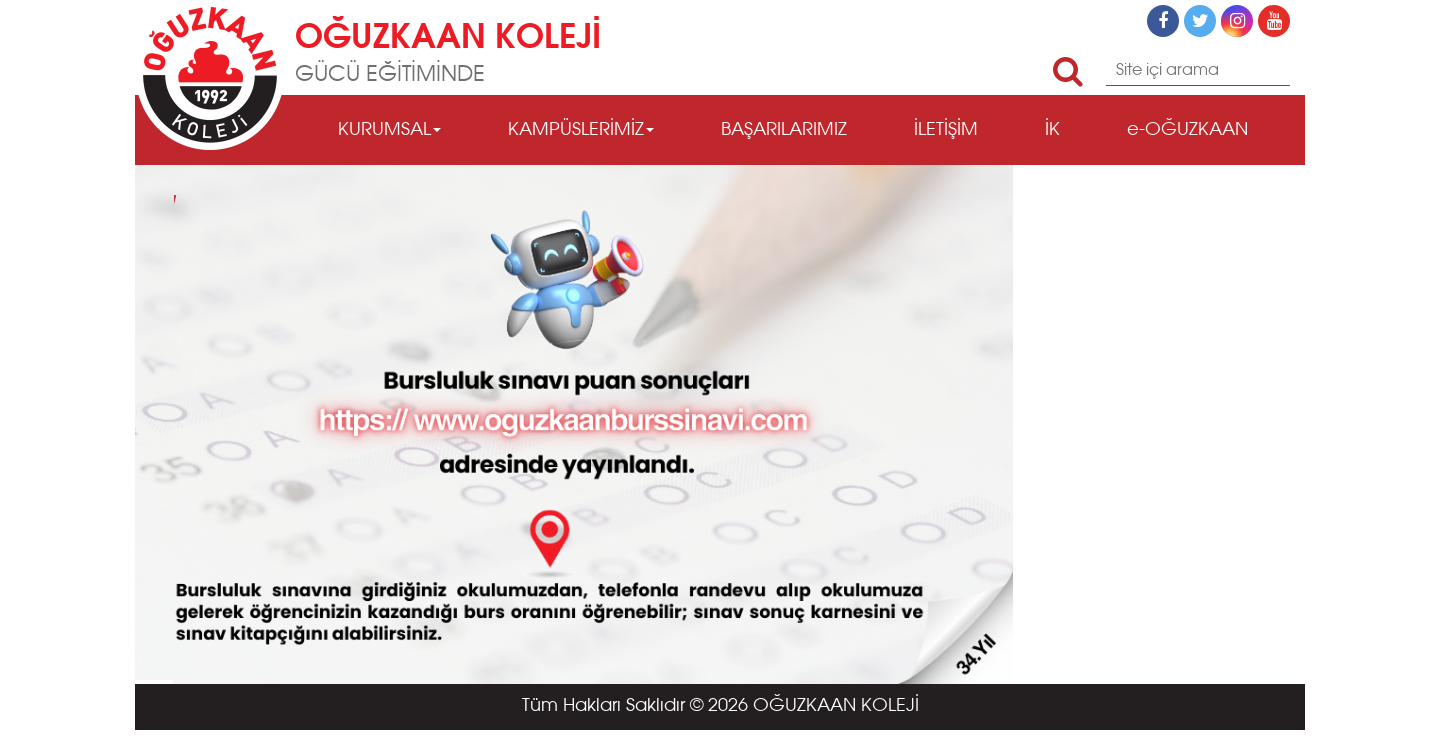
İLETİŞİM (946, 130)
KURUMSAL (389, 130)
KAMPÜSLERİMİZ (581, 130)
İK (1052, 130)
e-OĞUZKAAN (1187, 130)
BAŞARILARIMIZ (784, 130)
